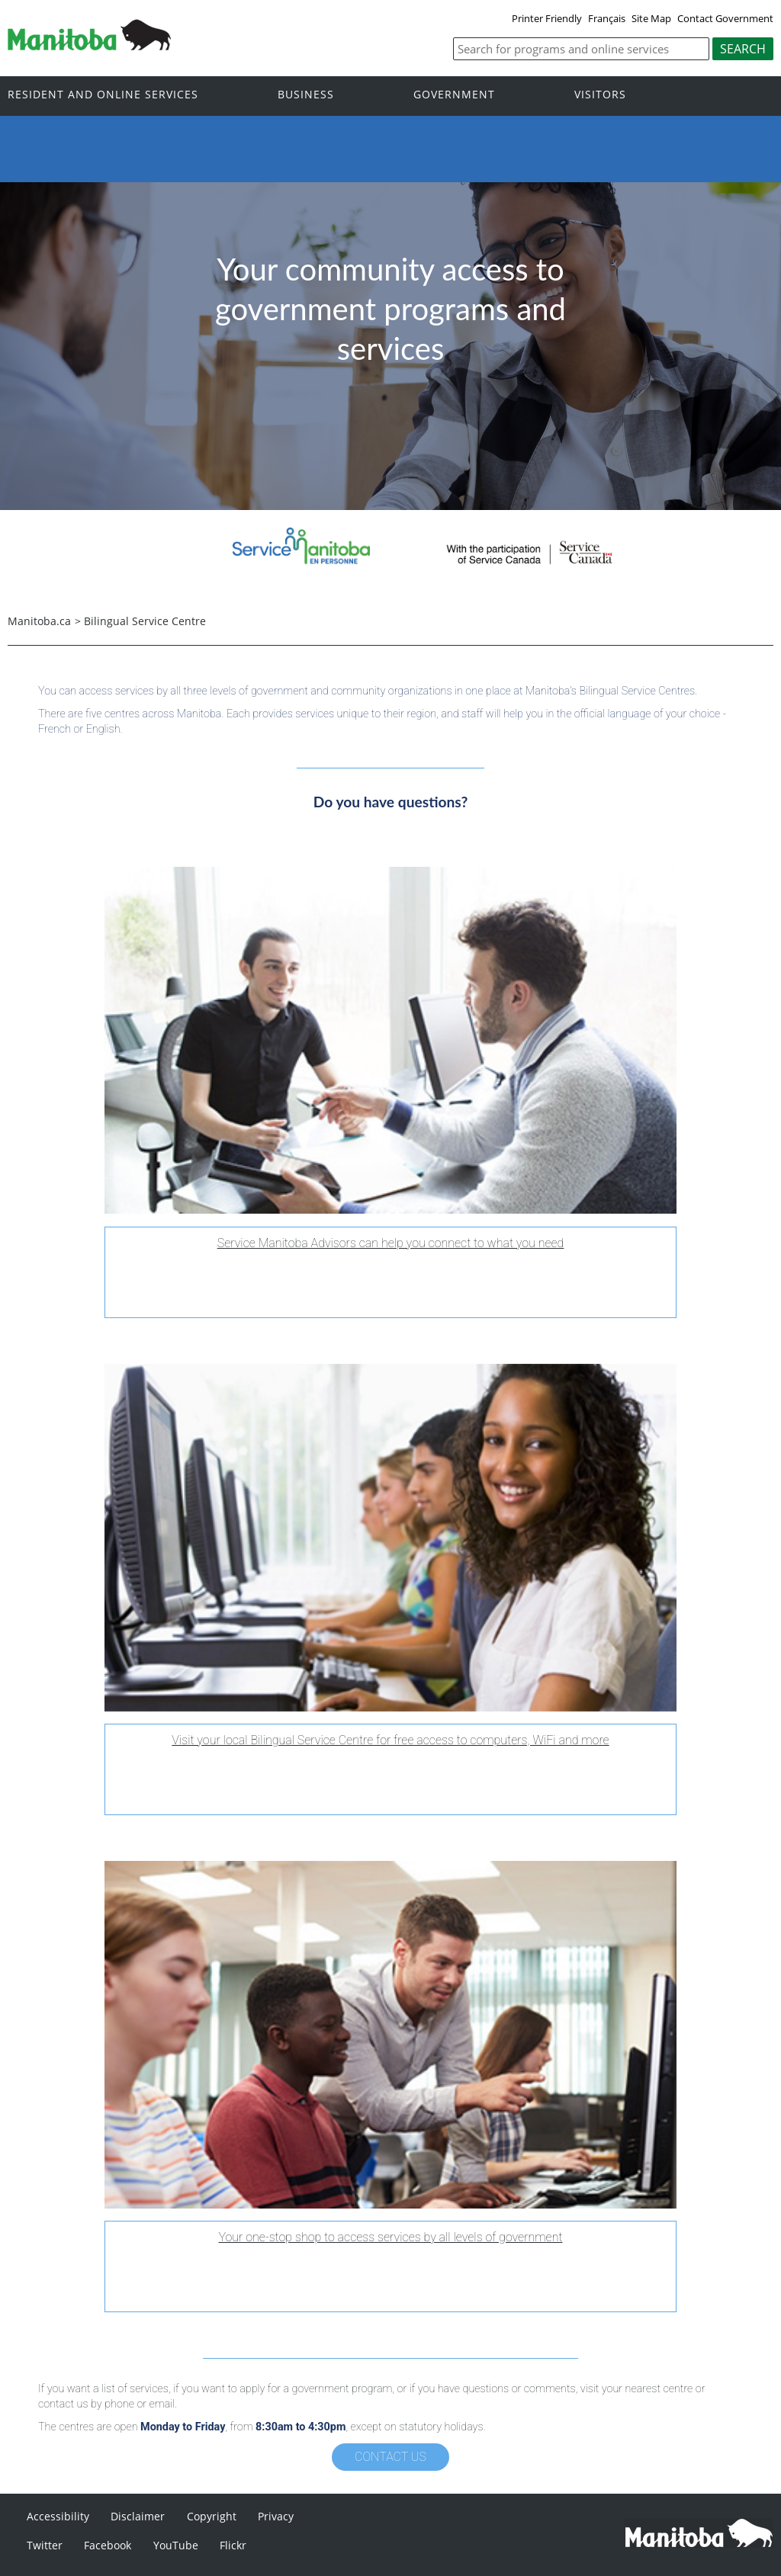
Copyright (211, 2516)
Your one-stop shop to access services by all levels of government (391, 2237)
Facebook (107, 2545)
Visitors (600, 95)
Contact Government (725, 18)
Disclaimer (138, 2516)
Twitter (45, 2545)
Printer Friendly (547, 18)
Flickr (233, 2545)
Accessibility (58, 2516)
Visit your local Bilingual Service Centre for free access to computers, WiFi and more (390, 1740)
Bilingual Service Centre (145, 621)
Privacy (276, 2516)
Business (306, 95)
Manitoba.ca (39, 621)
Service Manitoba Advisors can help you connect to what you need (390, 1243)
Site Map (651, 18)
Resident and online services (103, 95)
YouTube (175, 2545)
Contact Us (390, 2456)
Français (606, 18)
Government (454, 95)
